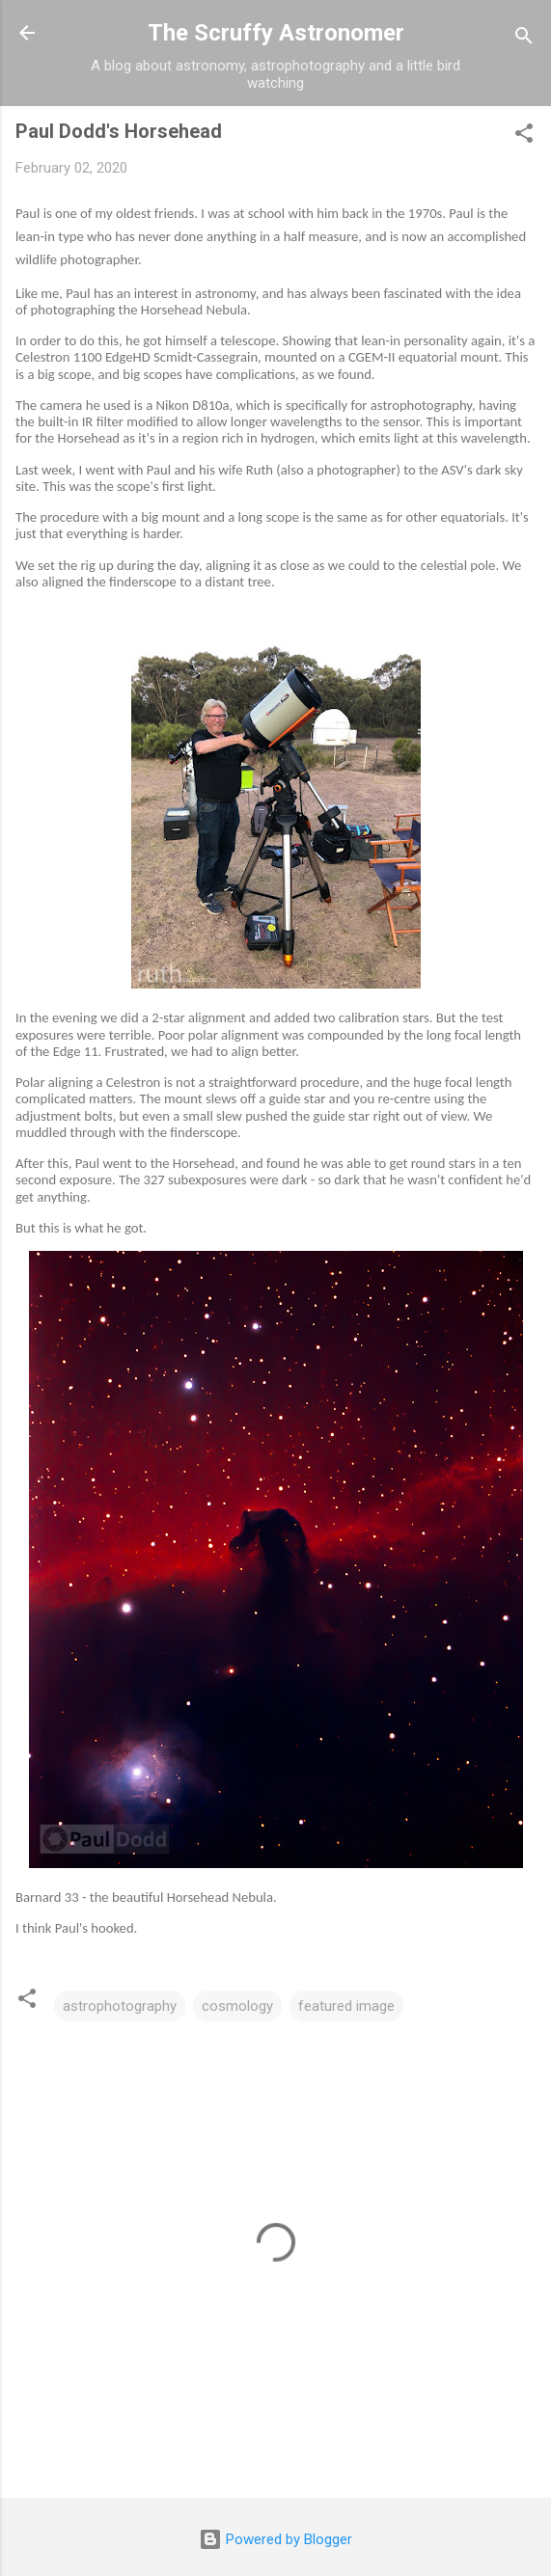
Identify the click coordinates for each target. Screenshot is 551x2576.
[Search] (524, 39)
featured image (346, 2006)
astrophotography (120, 2006)
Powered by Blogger (275, 2539)
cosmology (237, 2006)
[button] (524, 136)
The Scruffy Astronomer (276, 32)
